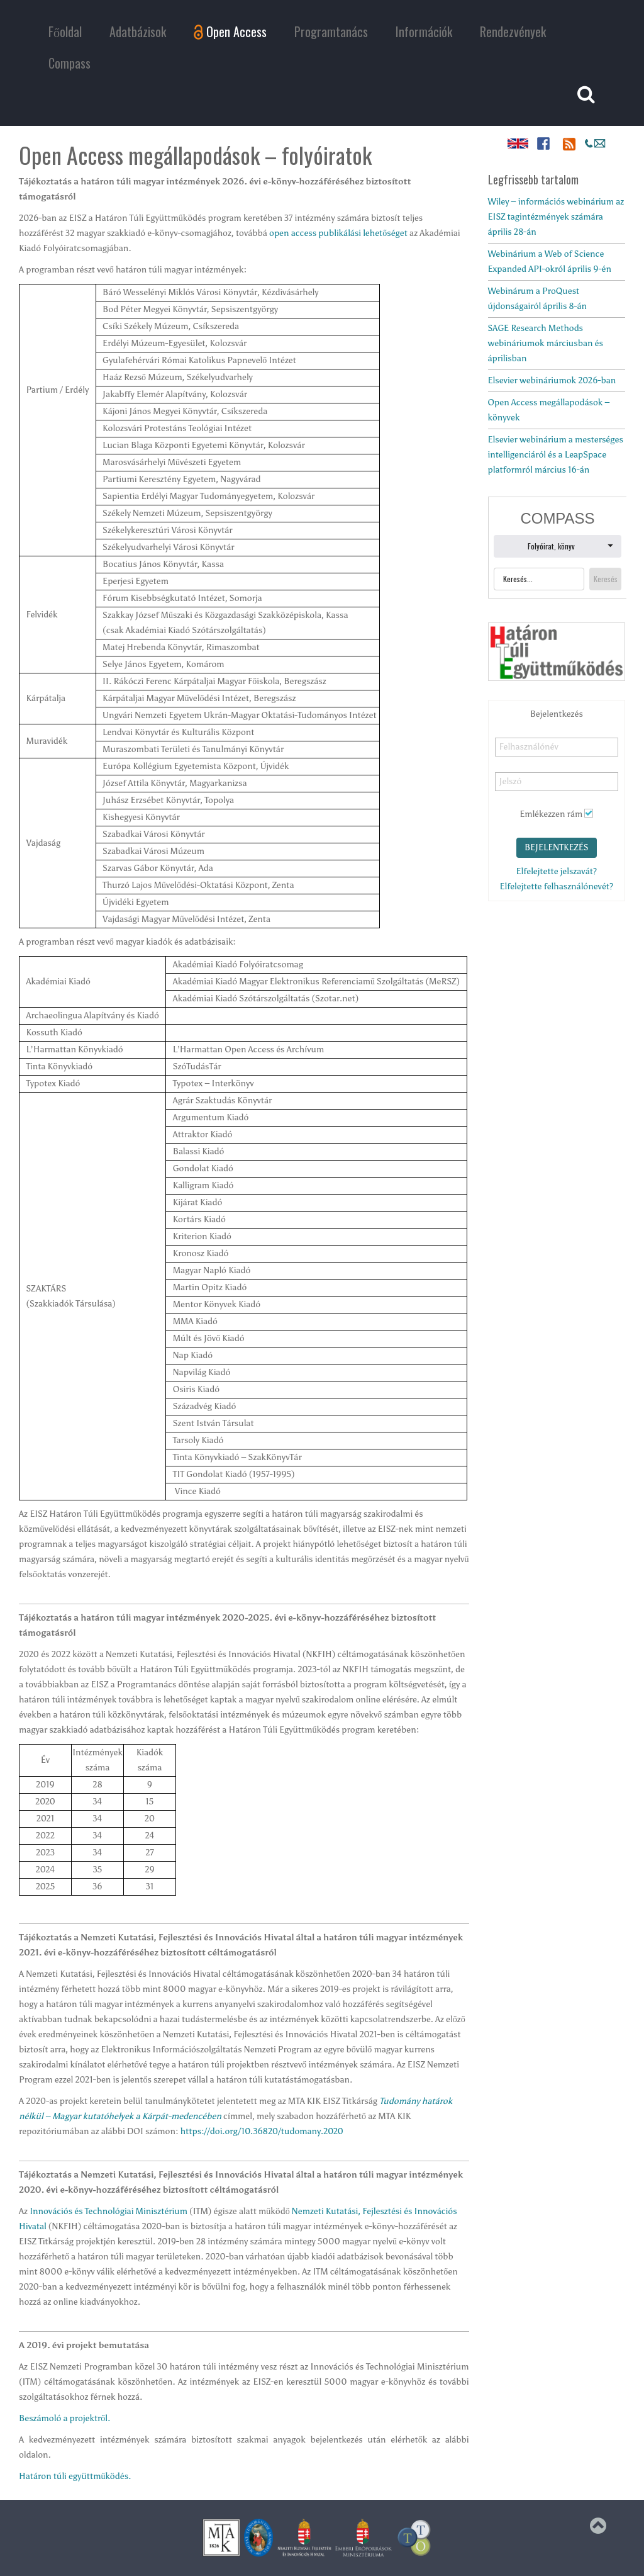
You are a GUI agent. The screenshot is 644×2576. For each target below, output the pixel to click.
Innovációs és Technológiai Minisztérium (108, 2211)
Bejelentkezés (557, 847)
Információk (424, 31)
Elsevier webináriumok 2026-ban (552, 380)
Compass (69, 62)
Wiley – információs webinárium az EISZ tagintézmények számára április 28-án (556, 216)
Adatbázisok (137, 31)
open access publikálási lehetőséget (338, 233)
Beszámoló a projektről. (64, 2418)
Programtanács (331, 31)
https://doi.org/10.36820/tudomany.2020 (261, 2131)
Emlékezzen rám (550, 814)
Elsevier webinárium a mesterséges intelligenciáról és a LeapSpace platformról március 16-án (555, 454)
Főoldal (65, 31)
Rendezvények (513, 31)
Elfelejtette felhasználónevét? (556, 886)
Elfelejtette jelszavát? (556, 871)
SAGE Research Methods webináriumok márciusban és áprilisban (545, 343)
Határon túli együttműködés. (75, 2476)
